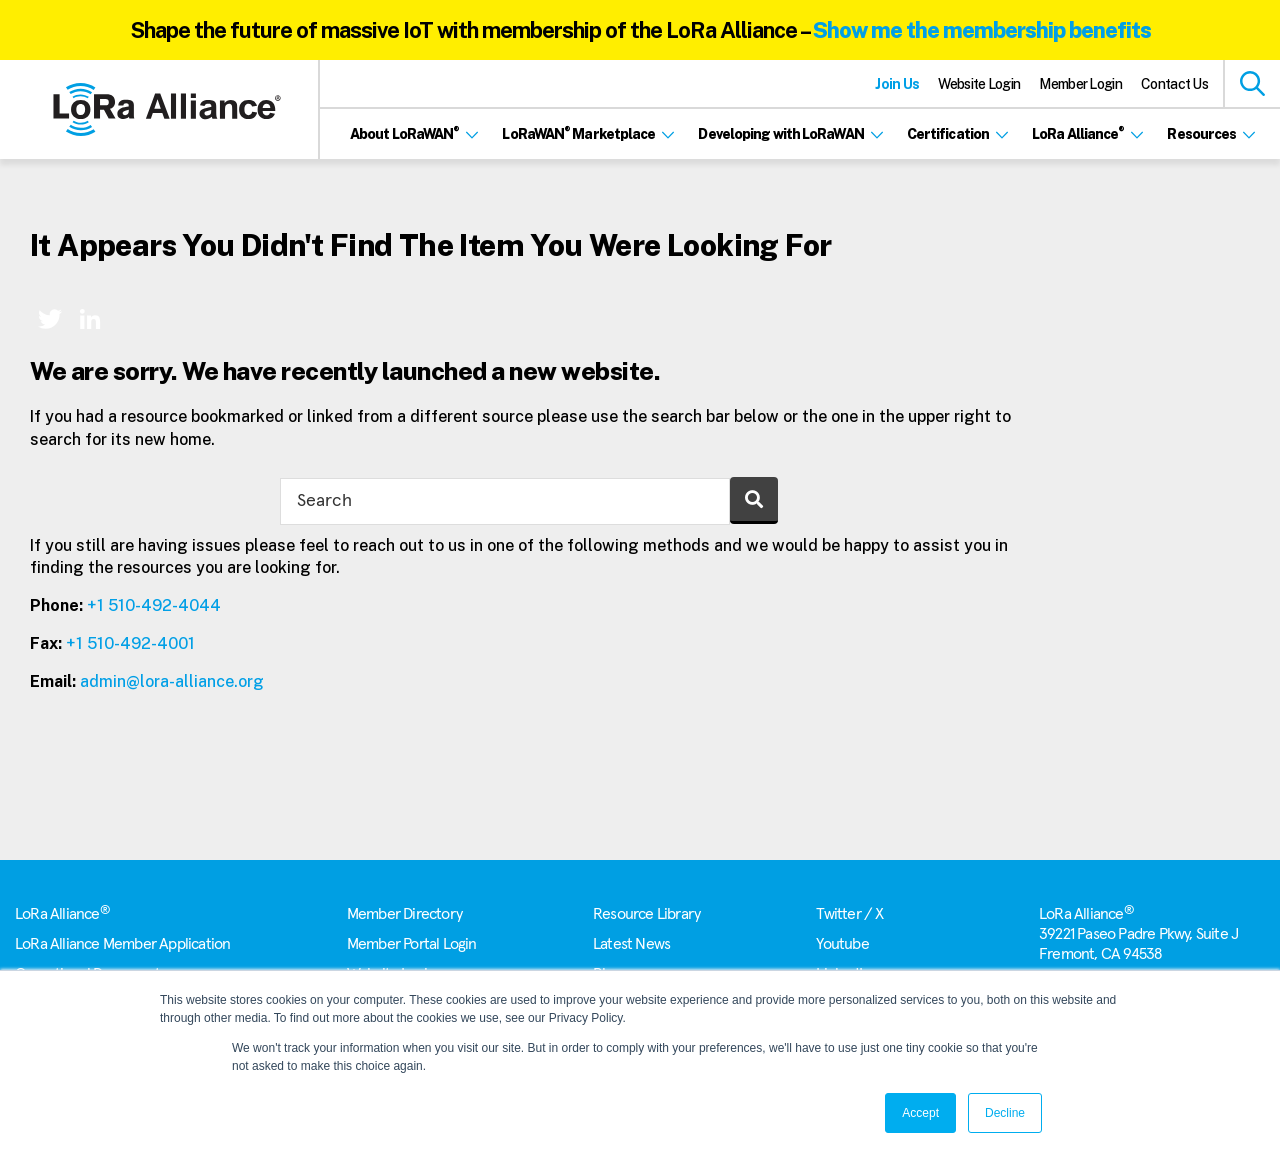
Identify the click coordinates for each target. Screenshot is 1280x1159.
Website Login (979, 84)
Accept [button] (920, 1113)
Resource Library (646, 914)
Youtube (842, 944)
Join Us (897, 84)
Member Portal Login (412, 944)
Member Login (1080, 84)
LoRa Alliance (62, 914)
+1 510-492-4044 (154, 605)
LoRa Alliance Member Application (122, 944)
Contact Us (1174, 84)
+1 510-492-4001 (130, 643)
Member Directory (404, 914)
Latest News (631, 944)
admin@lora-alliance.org (172, 681)
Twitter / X (849, 914)
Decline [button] (1005, 1113)
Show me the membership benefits (982, 30)
